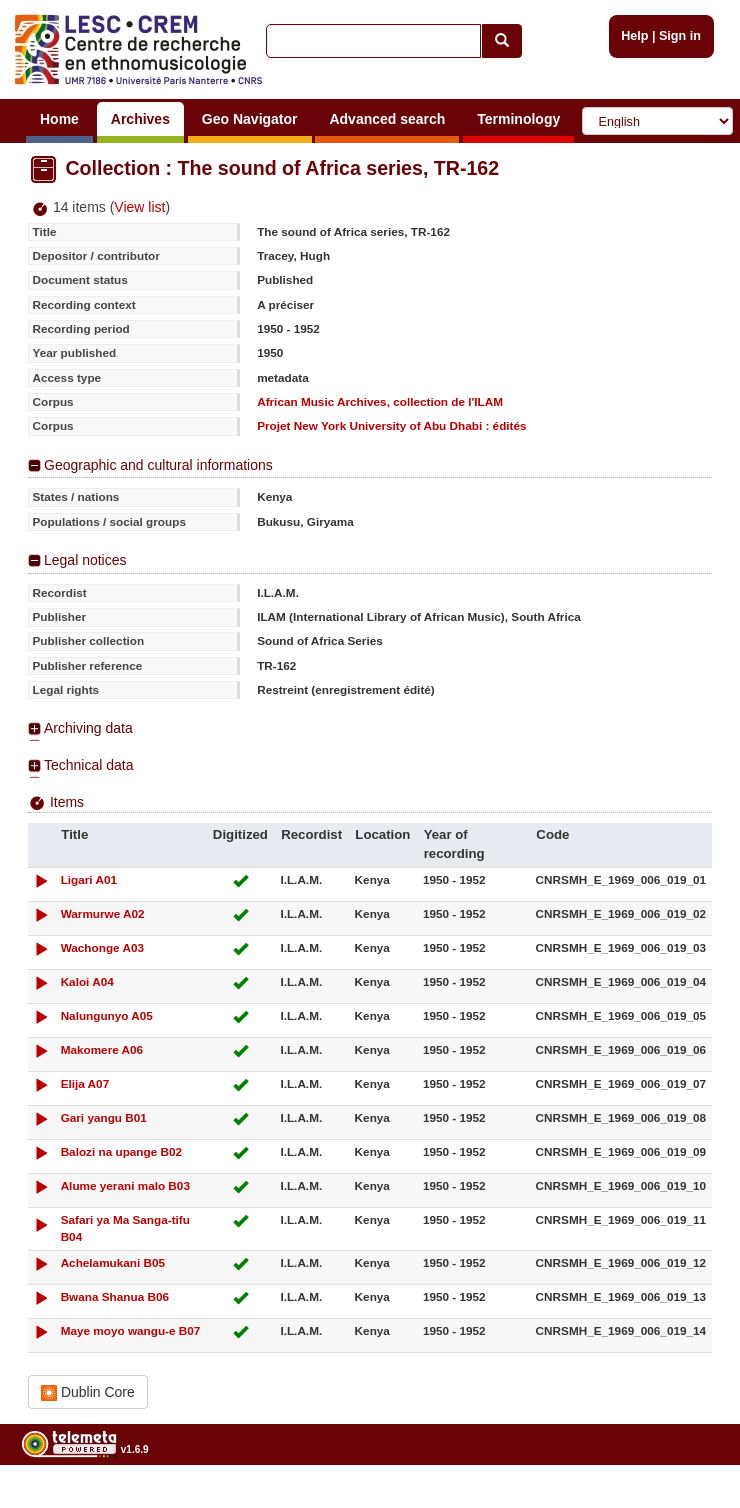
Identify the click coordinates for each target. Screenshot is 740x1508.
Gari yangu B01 (104, 1117)
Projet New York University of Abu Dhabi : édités (391, 425)
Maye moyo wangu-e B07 (131, 1330)
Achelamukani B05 (113, 1262)
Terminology (518, 119)
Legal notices (85, 560)
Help (634, 36)
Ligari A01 (89, 879)
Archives (140, 119)
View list (139, 207)
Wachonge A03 (102, 947)
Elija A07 (85, 1083)
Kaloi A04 (87, 981)
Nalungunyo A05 (107, 1015)
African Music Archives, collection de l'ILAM (380, 401)
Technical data (89, 765)
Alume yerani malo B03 (125, 1185)
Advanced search (387, 119)
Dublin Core (88, 1392)
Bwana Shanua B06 (115, 1296)
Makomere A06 (102, 1049)
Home (59, 119)
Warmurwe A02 (103, 913)
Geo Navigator (250, 119)
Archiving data (88, 728)
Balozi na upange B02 (121, 1151)
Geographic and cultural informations (158, 465)
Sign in (680, 36)
